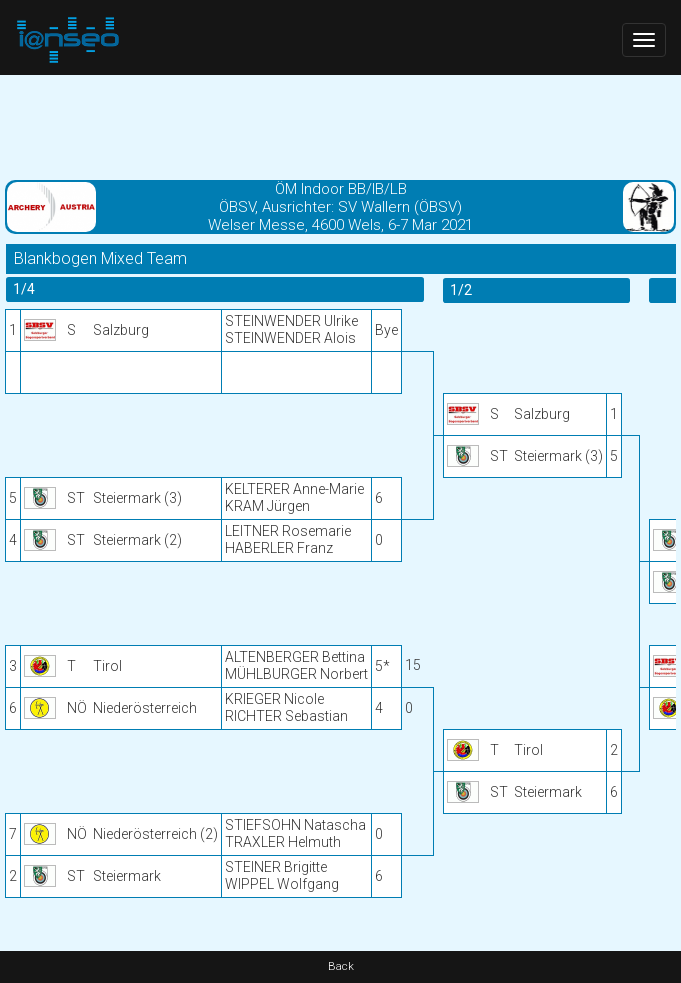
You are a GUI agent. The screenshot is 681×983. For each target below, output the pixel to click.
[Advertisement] (340, 125)
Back (341, 966)
